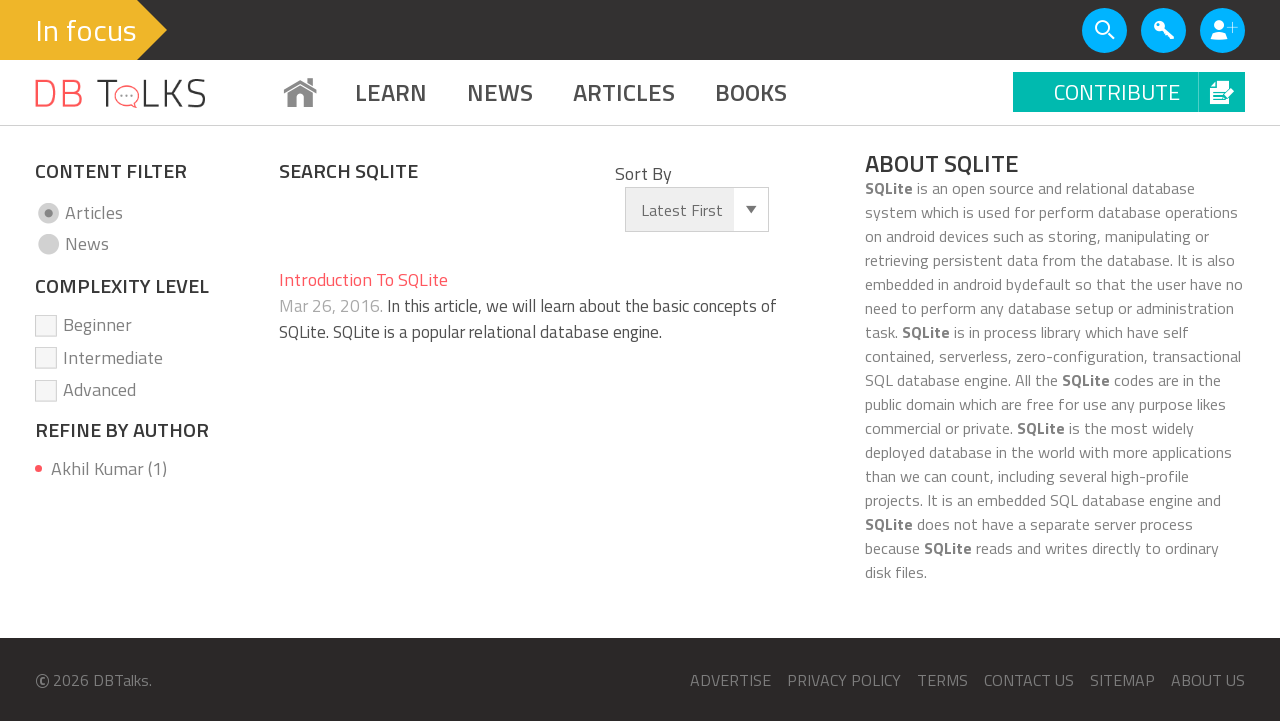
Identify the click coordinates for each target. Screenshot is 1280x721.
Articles (94, 212)
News (500, 92)
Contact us (1029, 680)
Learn (391, 92)
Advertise (730, 680)
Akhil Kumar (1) (109, 468)
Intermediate (113, 357)
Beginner (97, 324)
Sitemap (1122, 680)
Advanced (99, 389)
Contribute (1150, 92)
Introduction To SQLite (363, 279)
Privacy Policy (844, 680)
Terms (942, 680)
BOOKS (751, 92)
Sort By (643, 173)
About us (1208, 680)
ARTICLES (624, 92)
